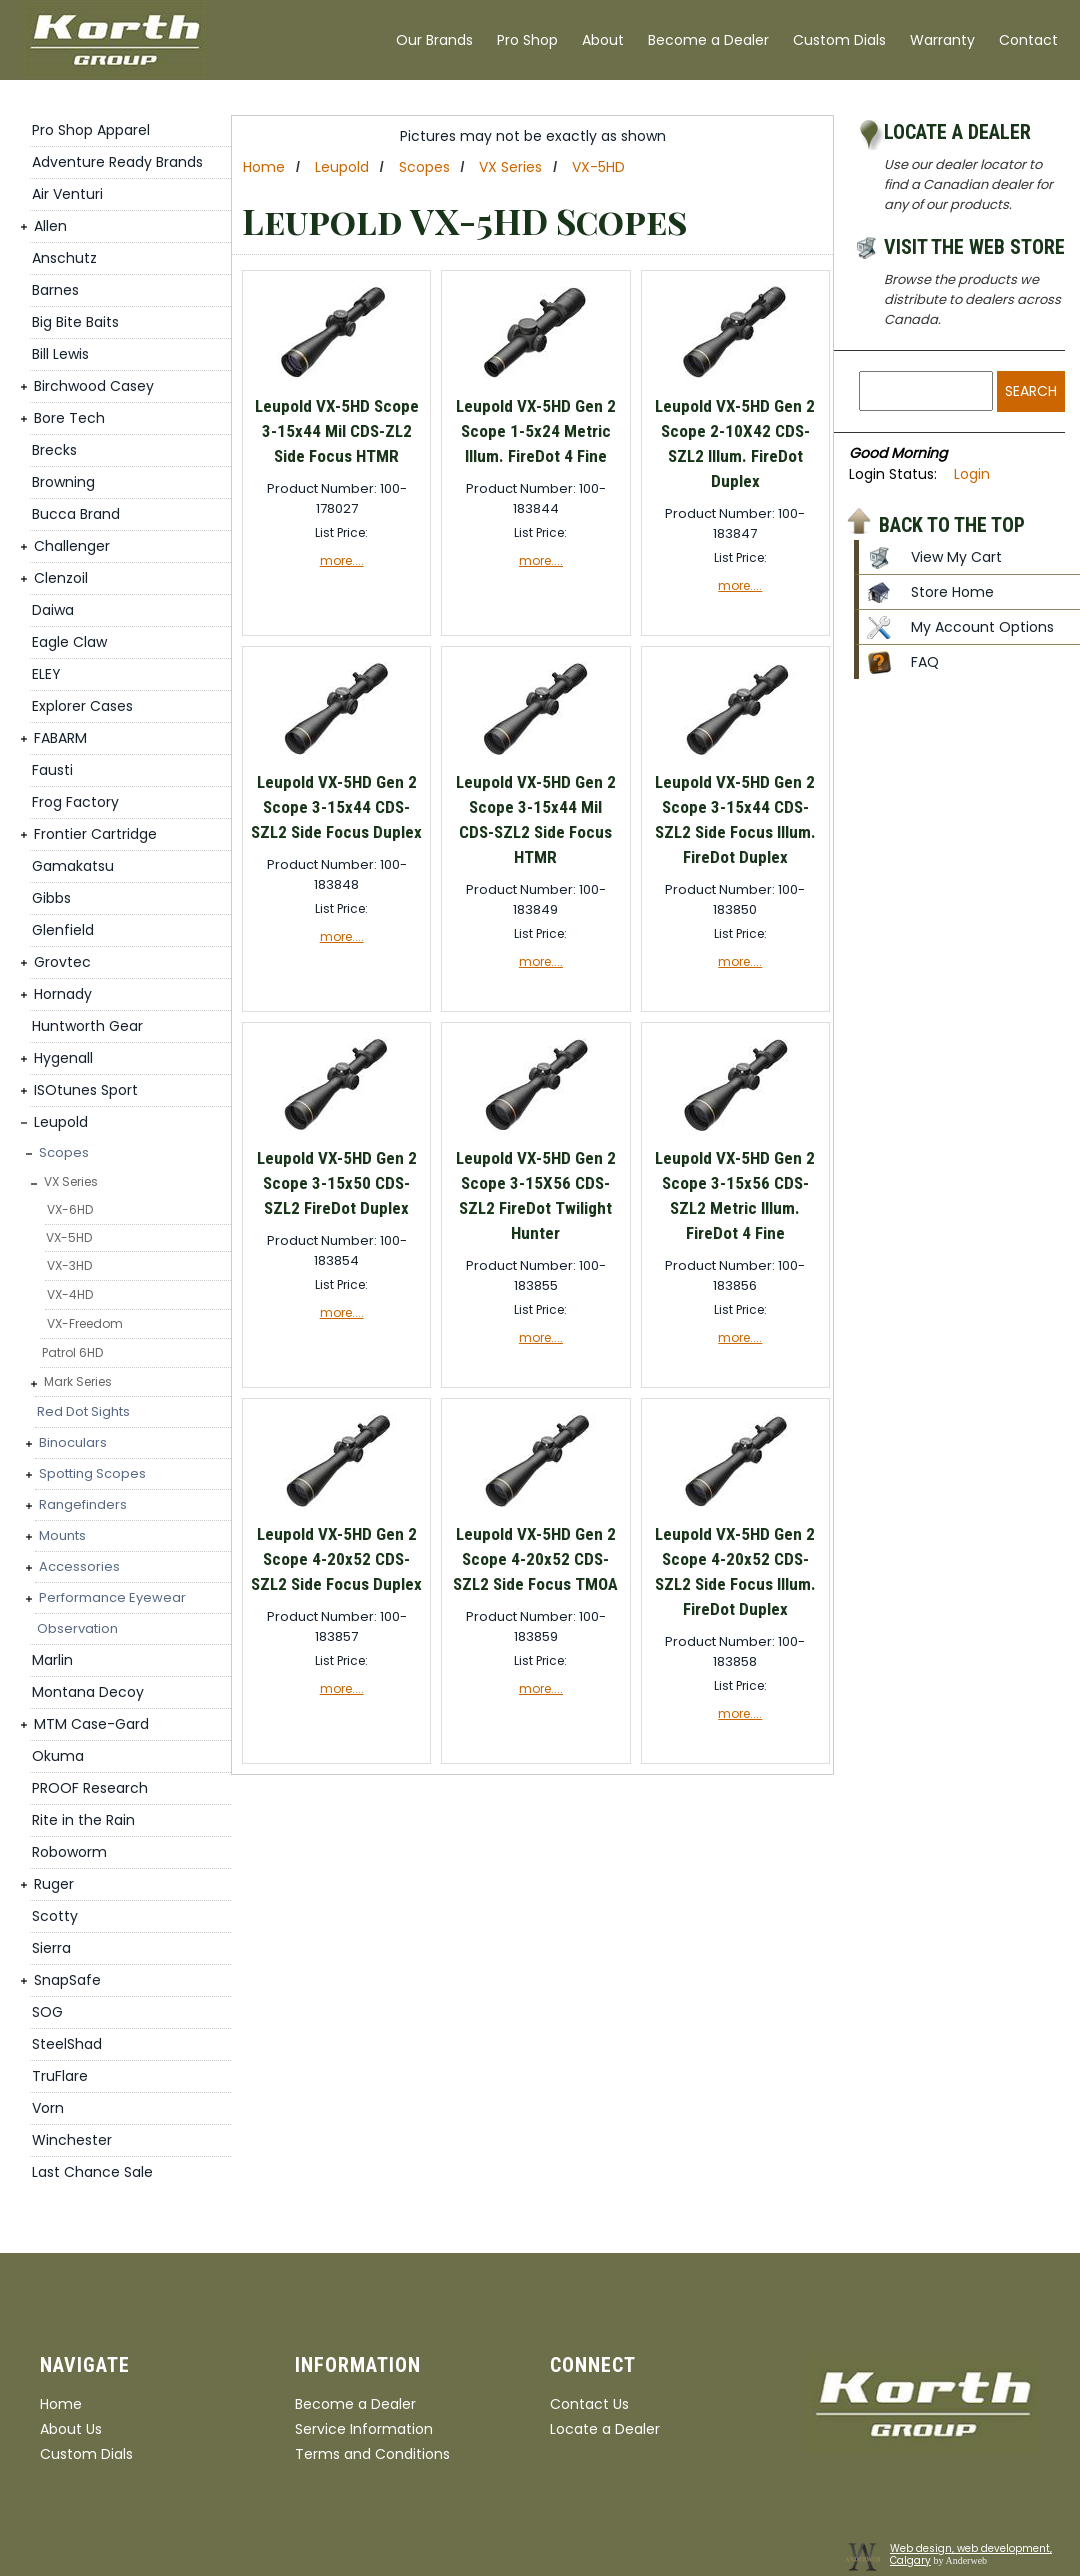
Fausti (52, 770)
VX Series (71, 1181)
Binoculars (73, 1442)
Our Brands (434, 40)
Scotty (55, 1916)
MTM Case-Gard (91, 1724)
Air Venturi (67, 194)
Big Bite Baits (75, 322)
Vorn (48, 2108)
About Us (71, 2429)
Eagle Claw (69, 642)
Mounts (62, 1535)
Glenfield (63, 930)
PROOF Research (90, 1788)
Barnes (55, 290)
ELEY (46, 674)
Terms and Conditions (372, 2454)
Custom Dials (839, 40)
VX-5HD (69, 1237)
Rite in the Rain (83, 1820)
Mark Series (78, 1381)
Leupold (61, 1122)
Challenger (72, 546)
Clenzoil (61, 578)
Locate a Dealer (957, 132)
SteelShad (67, 2044)
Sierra (51, 1948)
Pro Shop (527, 40)
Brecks (54, 450)
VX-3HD (69, 1265)
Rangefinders (83, 1504)
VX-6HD (70, 1209)
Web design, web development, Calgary (971, 2554)
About (603, 40)
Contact (1028, 40)
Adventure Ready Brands (117, 162)
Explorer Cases (82, 706)
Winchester (72, 2140)
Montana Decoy (88, 1692)
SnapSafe (67, 1980)
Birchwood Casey (94, 386)
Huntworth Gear (87, 1026)
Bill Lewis (60, 354)
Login (972, 474)
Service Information (364, 2429)
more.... (342, 560)
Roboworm (69, 1852)
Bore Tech (69, 418)
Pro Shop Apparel (91, 130)
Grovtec (62, 962)
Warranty (942, 40)
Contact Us (589, 2404)
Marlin (52, 1660)
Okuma (58, 1756)
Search (1031, 391)
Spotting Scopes (92, 1473)
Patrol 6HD (72, 1352)
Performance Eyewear (112, 1597)
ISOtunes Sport (86, 1090)
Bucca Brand (76, 514)
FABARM (60, 738)
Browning (63, 482)
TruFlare (60, 2076)
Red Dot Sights (83, 1411)
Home (264, 167)
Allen (50, 226)
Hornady (63, 994)
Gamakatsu (73, 866)
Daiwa (53, 610)
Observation (77, 1628)
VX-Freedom (85, 1323)
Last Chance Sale (92, 2172)
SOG (47, 2012)
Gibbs (51, 898)
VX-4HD (70, 1294)
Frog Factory (75, 802)
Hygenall (63, 1058)
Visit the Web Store (974, 247)
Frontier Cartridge (95, 834)
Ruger (54, 1884)
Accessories (79, 1566)
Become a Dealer (708, 40)
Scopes (64, 1152)
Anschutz (64, 258)
